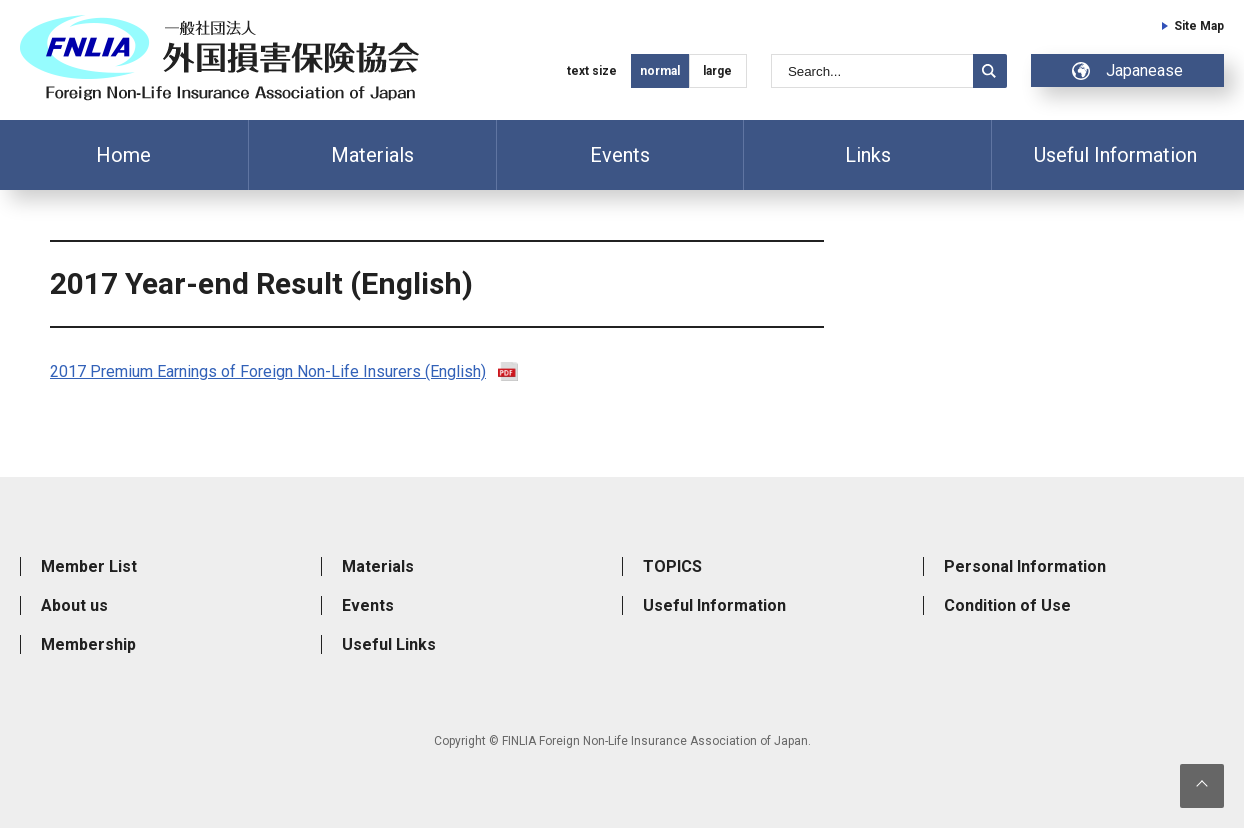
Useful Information (1115, 155)
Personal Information (1025, 566)
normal (660, 71)
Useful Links (389, 644)
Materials (372, 155)
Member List (89, 566)
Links (868, 155)
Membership (88, 644)
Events (620, 155)
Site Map (1199, 26)
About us (74, 605)
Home (123, 155)
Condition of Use (1007, 605)
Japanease (1127, 70)
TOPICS (672, 566)
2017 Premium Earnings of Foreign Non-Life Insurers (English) (268, 371)
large (717, 71)
